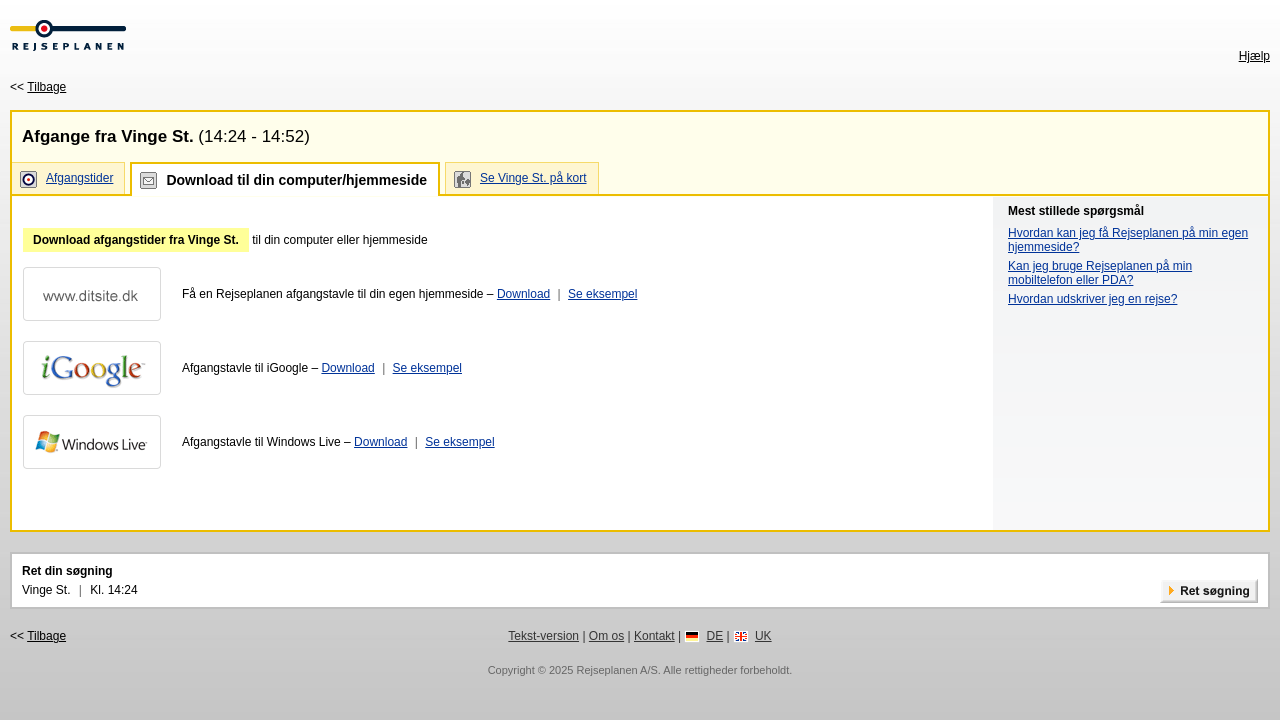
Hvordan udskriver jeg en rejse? (1092, 299)
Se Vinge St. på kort (533, 178)
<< (38, 87)
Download (523, 294)
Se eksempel (602, 294)
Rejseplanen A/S (616, 670)
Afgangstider (79, 178)
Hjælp (1254, 56)
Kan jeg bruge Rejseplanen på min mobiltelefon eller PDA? (1100, 273)
